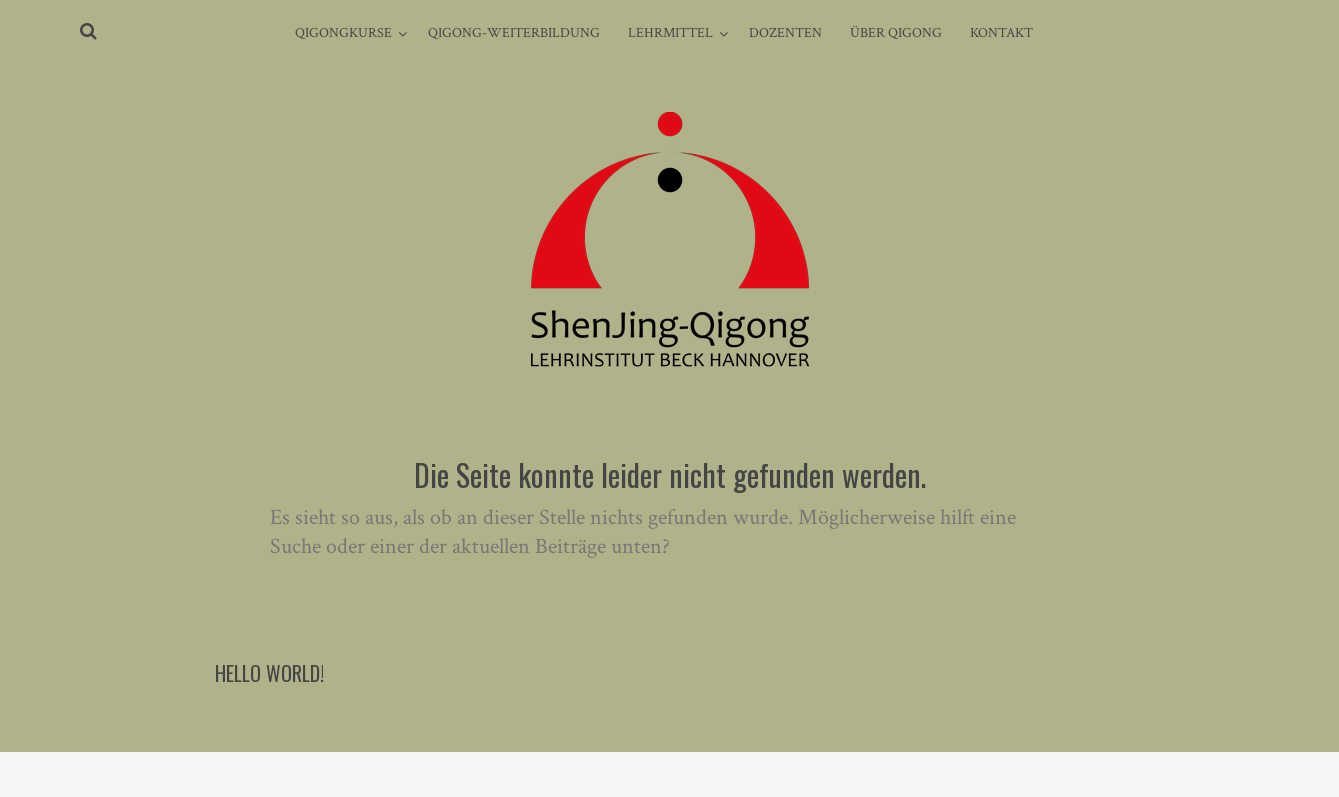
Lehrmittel (670, 33)
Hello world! (269, 673)
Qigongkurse (343, 33)
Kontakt (1001, 33)
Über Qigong (896, 33)
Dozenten (785, 33)
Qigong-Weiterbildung (514, 33)
